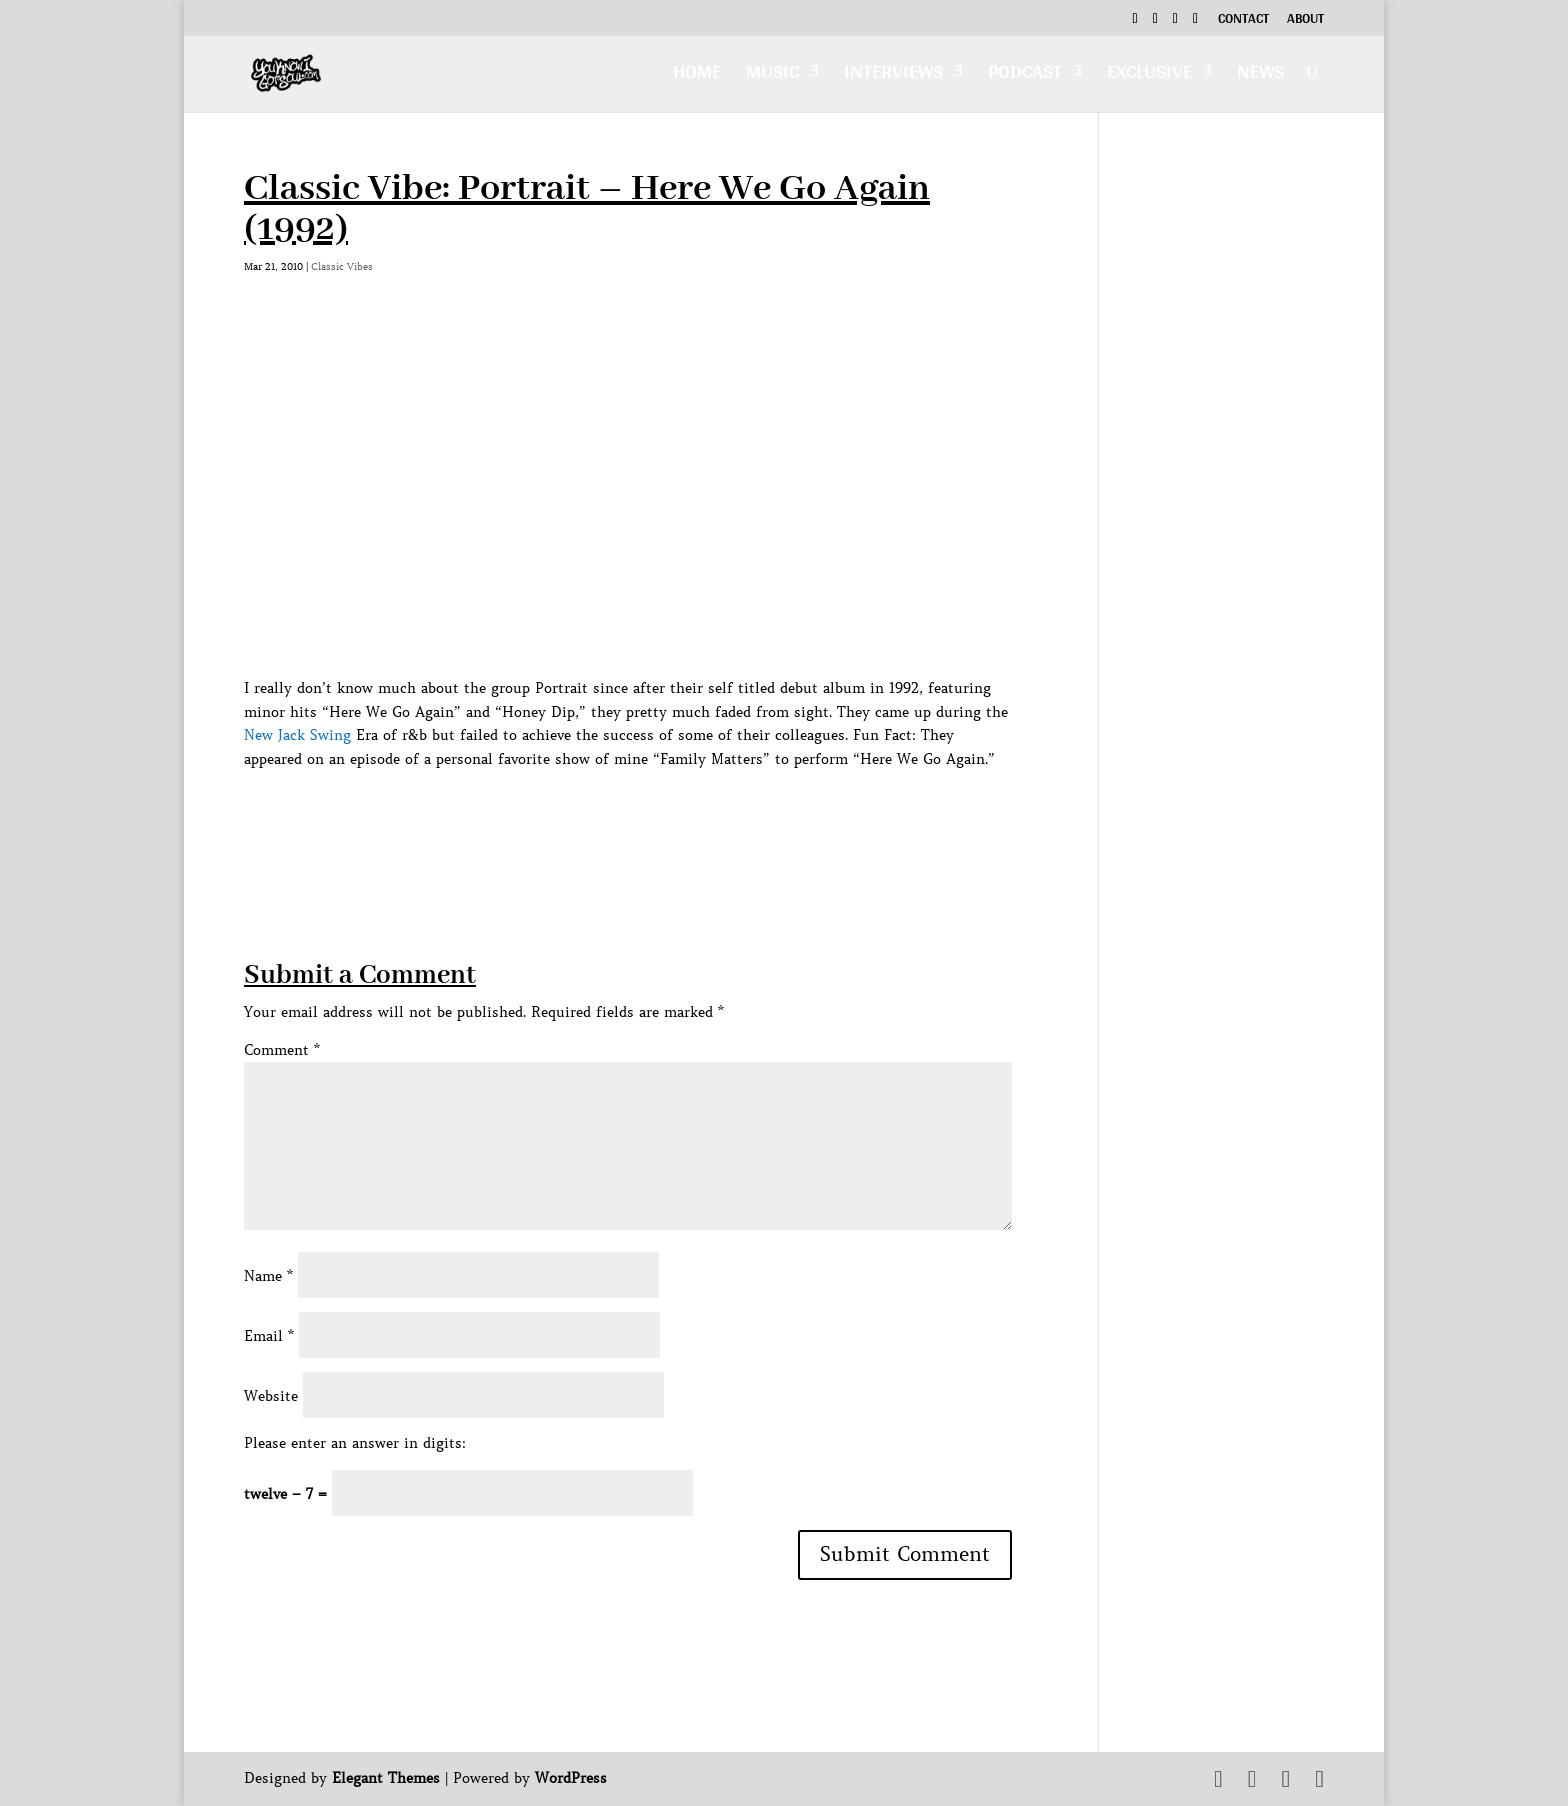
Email (269, 1336)
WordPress (571, 1778)
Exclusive (1149, 76)
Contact (1243, 21)
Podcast (1025, 76)
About (1305, 21)
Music (772, 76)
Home (697, 76)
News (1260, 76)
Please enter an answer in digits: (355, 1443)
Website (271, 1396)
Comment (282, 1050)
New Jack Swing (297, 735)
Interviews (893, 76)
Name (268, 1276)
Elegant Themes (386, 1778)
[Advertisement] (608, 817)
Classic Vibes (342, 266)
